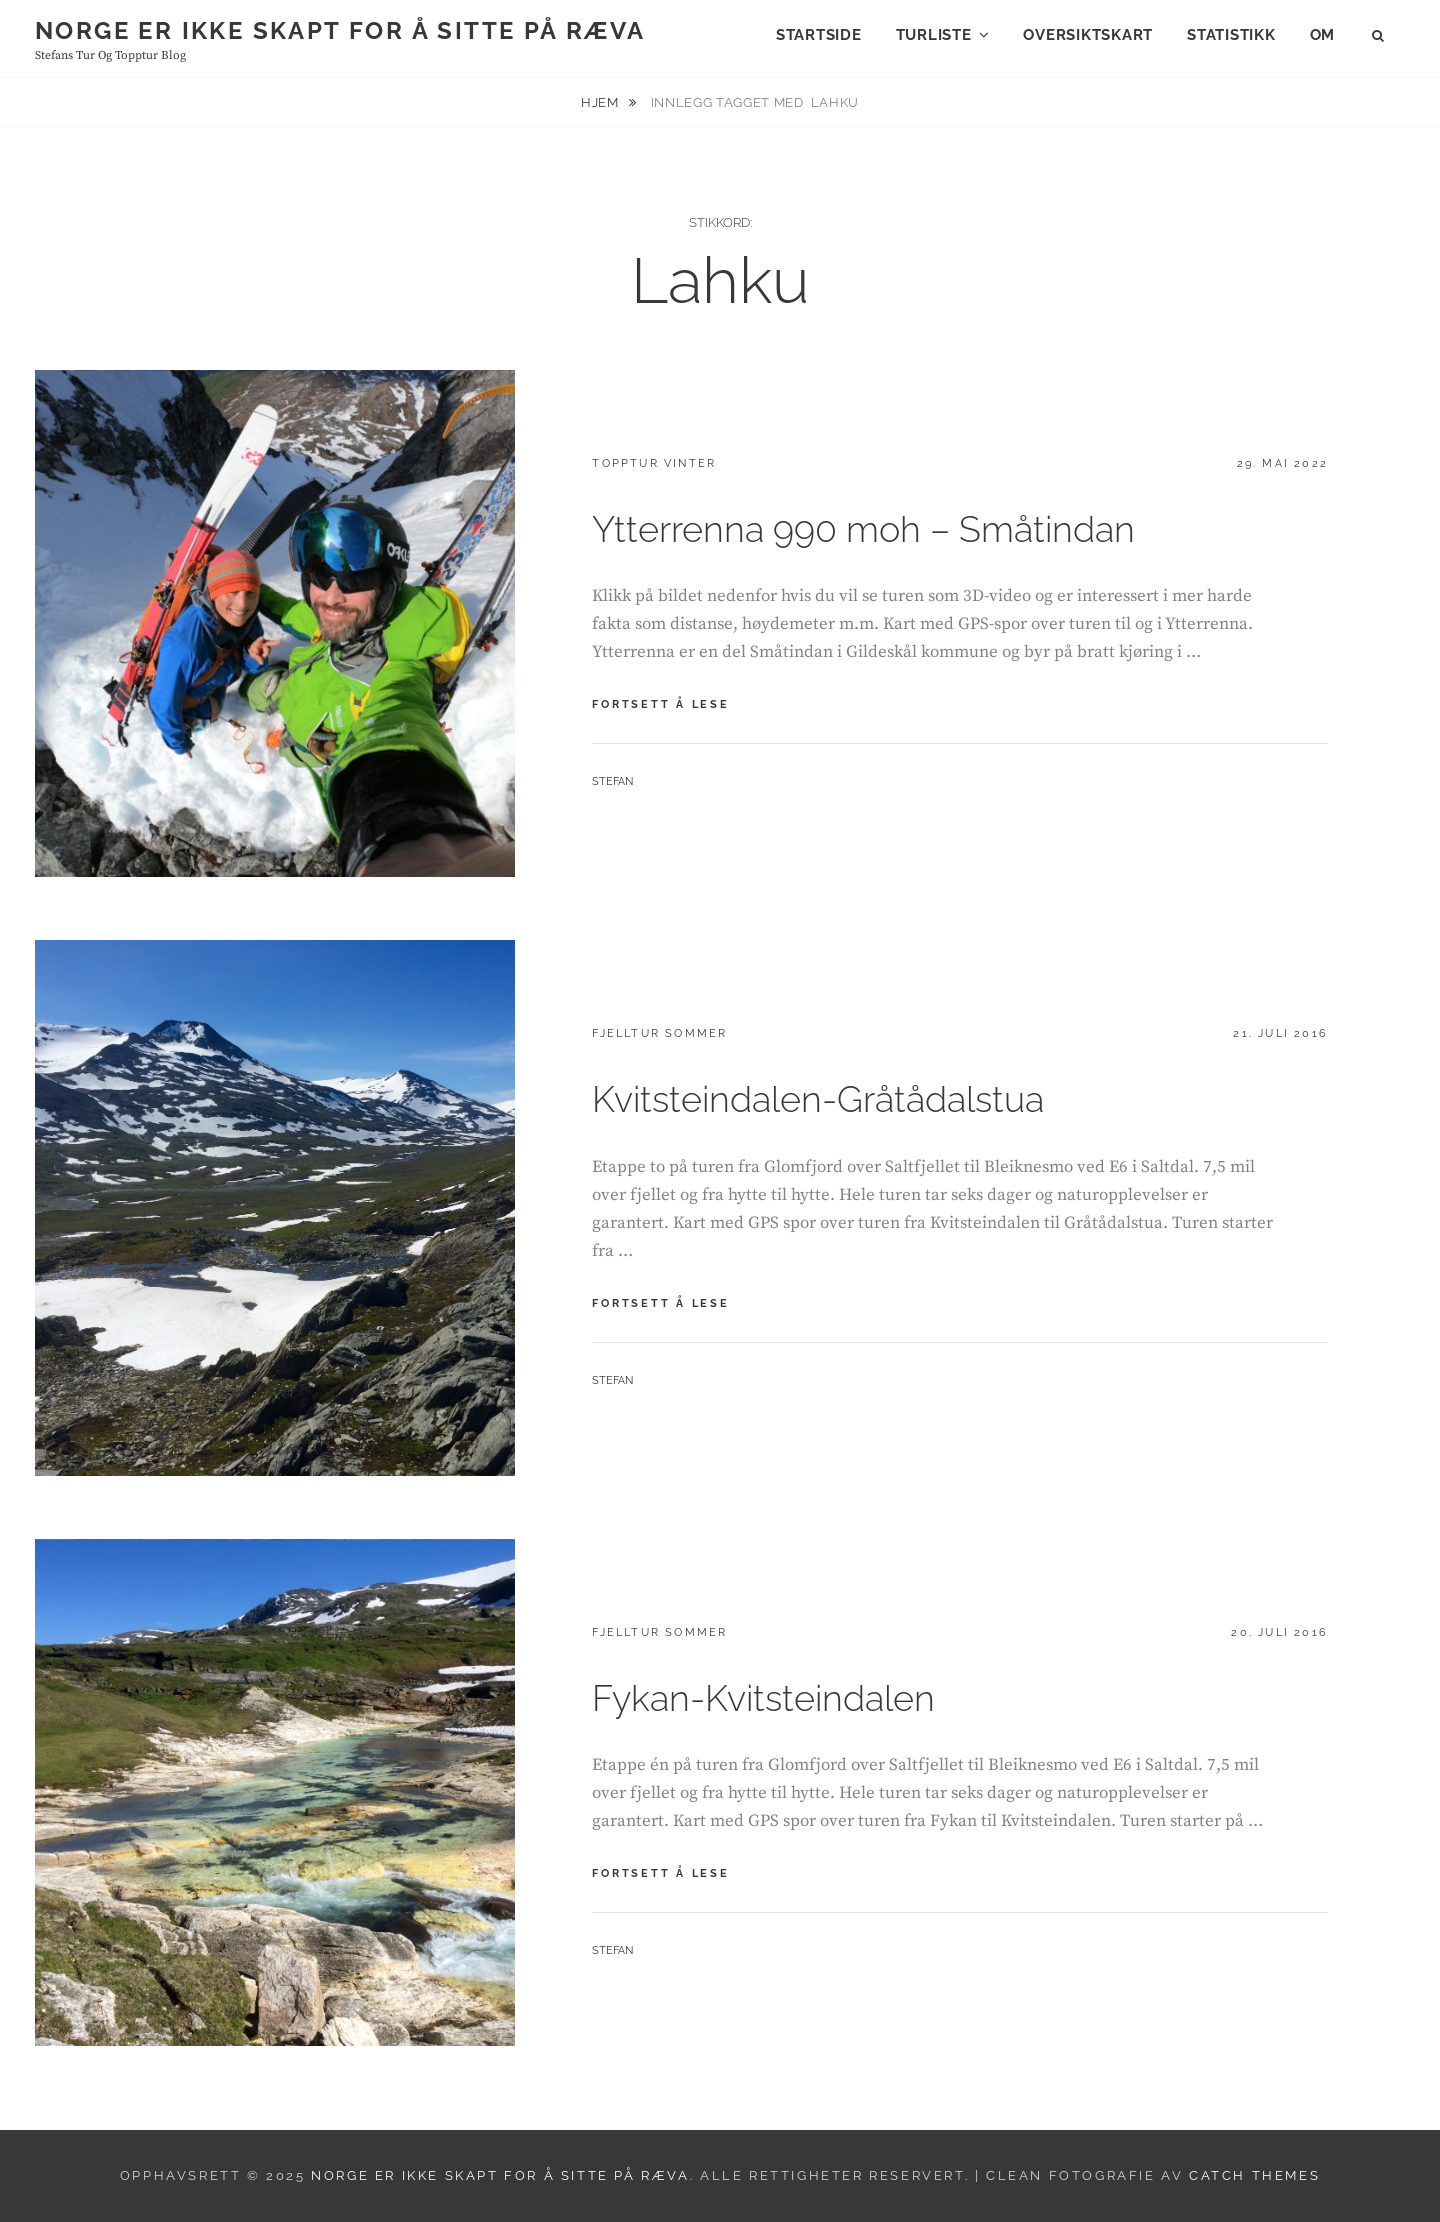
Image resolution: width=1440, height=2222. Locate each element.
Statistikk (1231, 35)
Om (1323, 35)
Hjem (601, 102)
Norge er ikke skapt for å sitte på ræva (340, 30)
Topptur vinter (654, 463)
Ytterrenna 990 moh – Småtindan (863, 529)
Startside (819, 35)
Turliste (934, 35)
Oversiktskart (1088, 35)
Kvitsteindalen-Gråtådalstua (818, 1099)
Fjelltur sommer (659, 1033)
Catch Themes (1254, 2175)
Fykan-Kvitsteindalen (763, 1698)
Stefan (612, 781)
